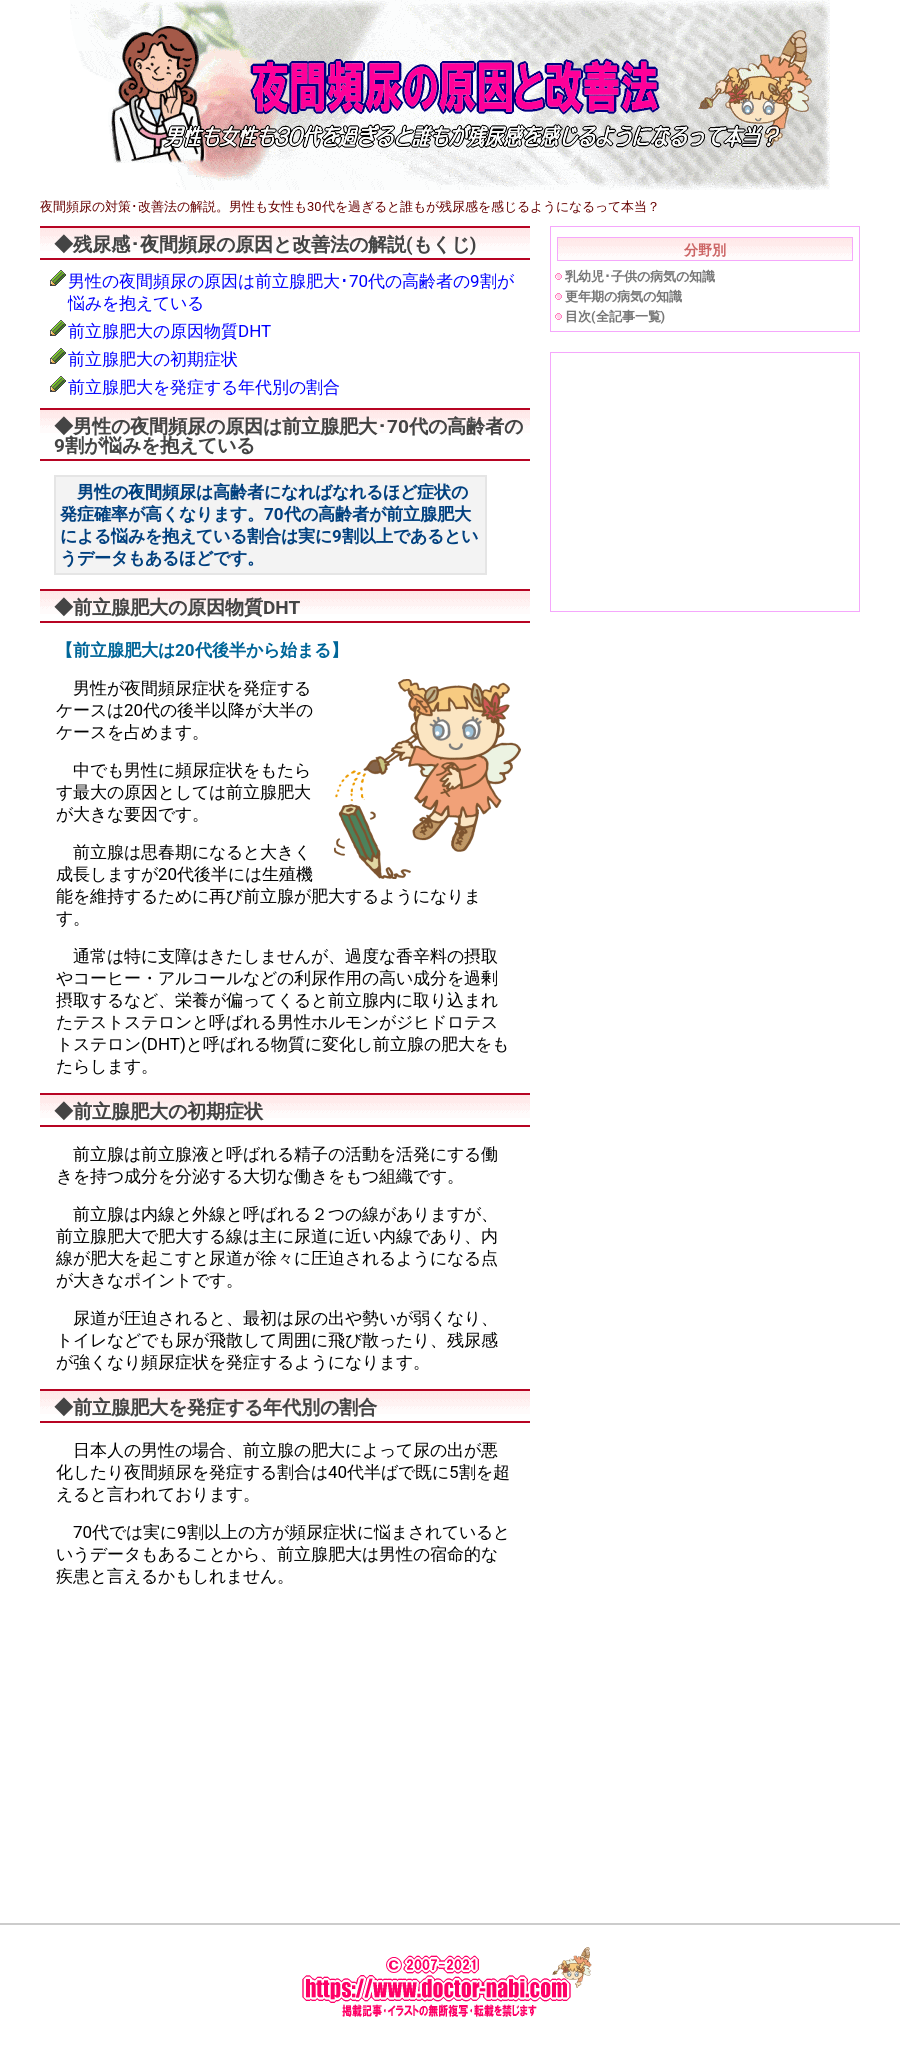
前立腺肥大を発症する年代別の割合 (204, 387)
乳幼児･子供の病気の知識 (640, 276)
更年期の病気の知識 (623, 296)
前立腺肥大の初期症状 (153, 359)
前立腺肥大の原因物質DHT (169, 331)
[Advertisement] (218, 1743)
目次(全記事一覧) (615, 316)
